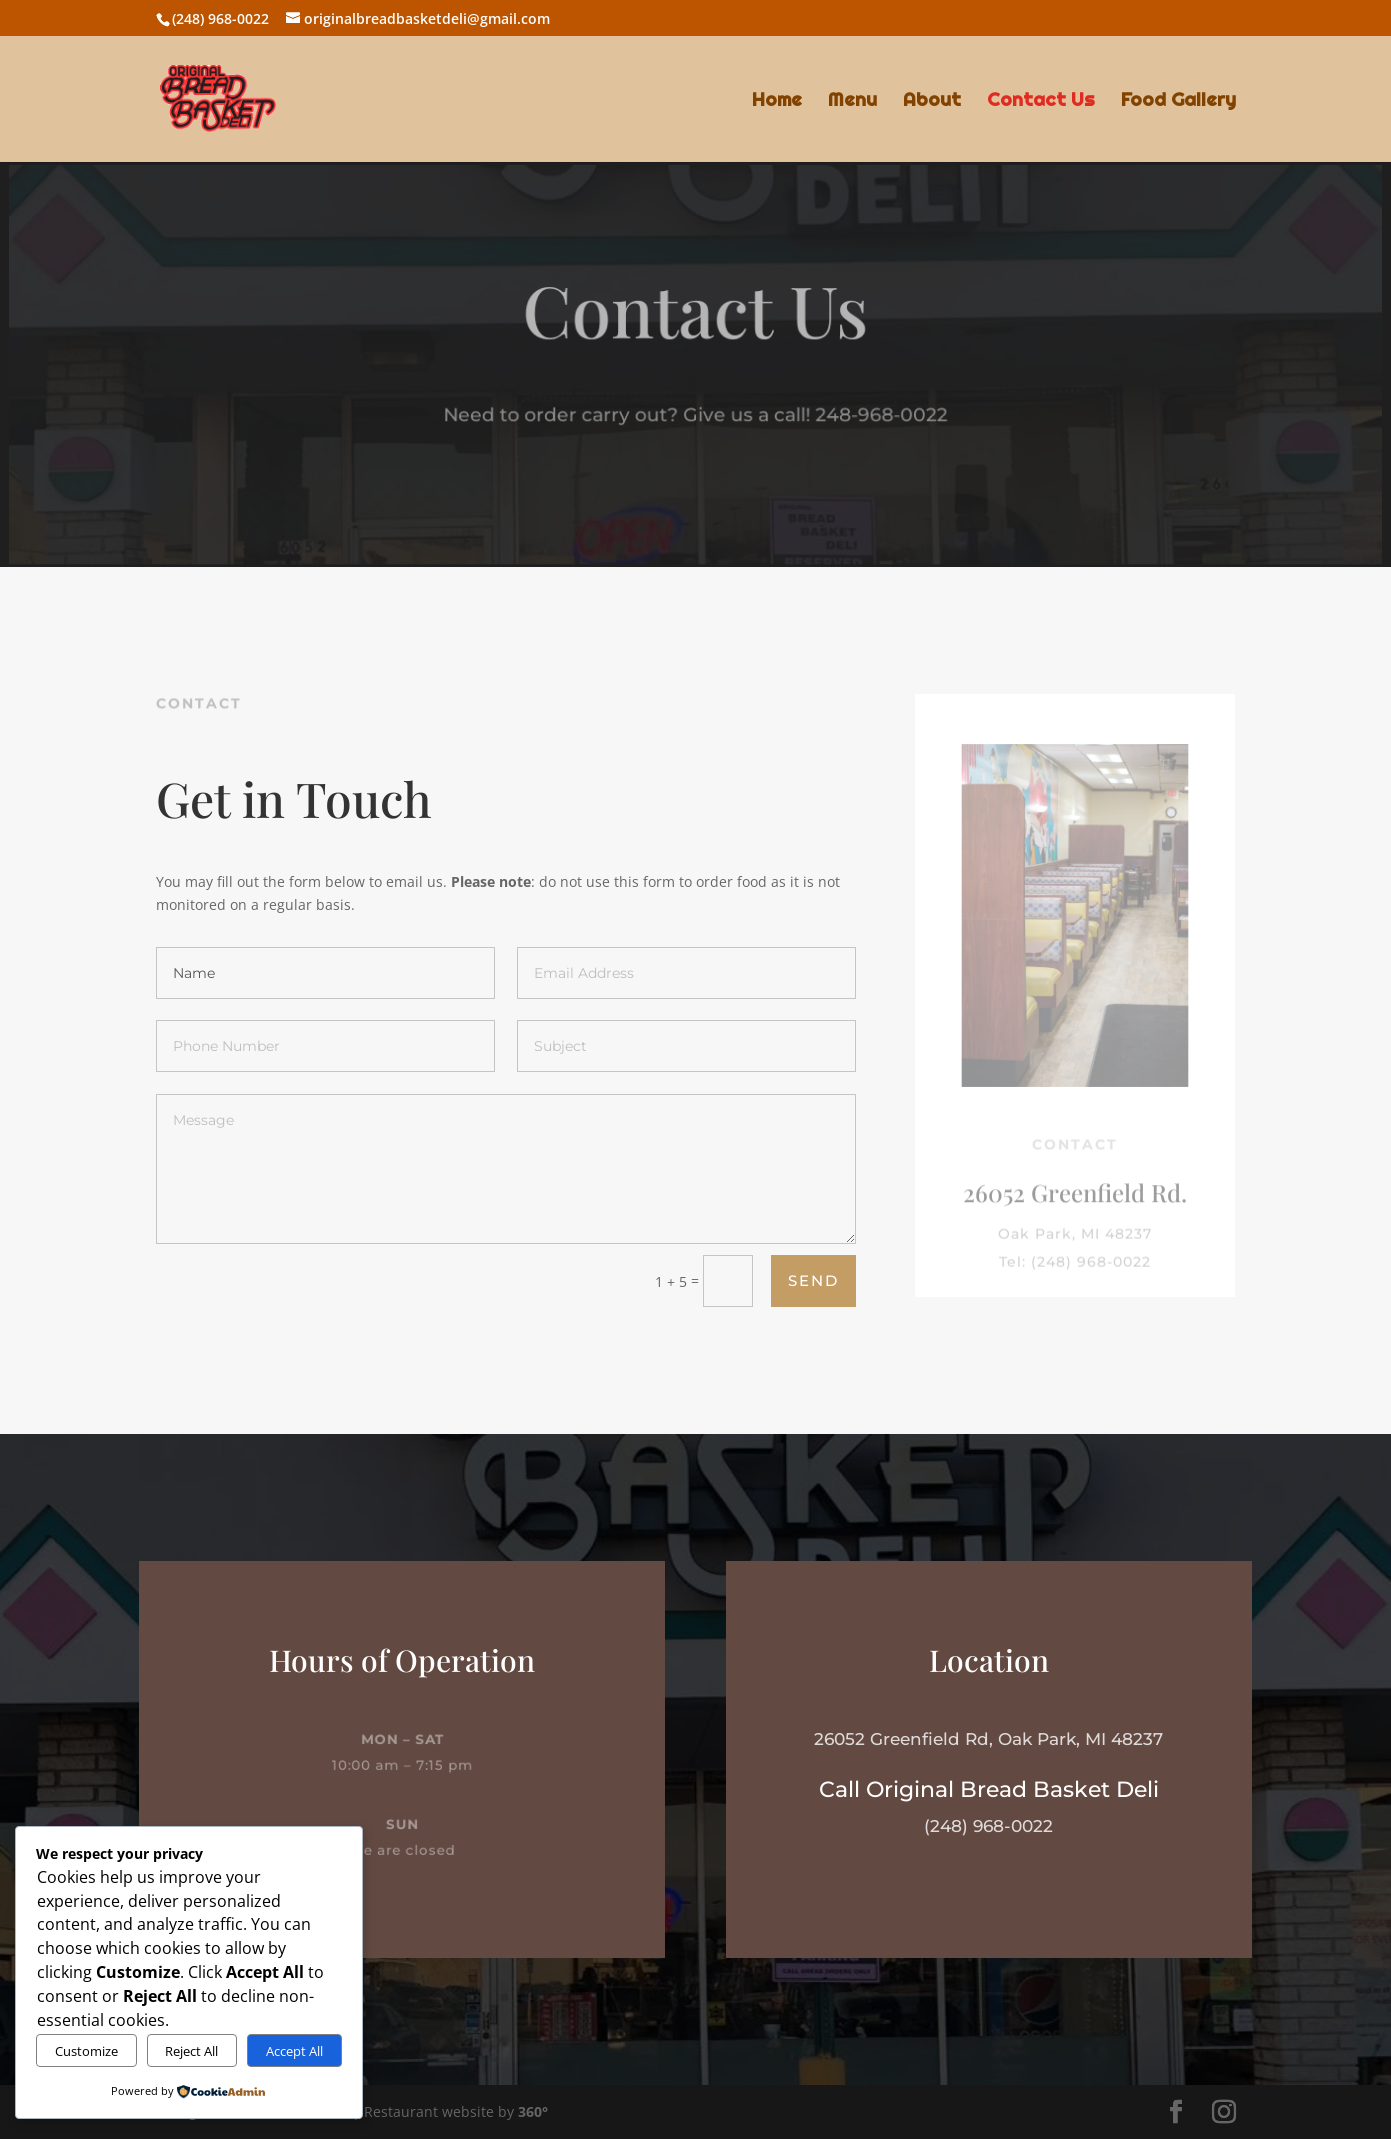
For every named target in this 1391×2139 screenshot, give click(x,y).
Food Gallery (1178, 101)
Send (813, 1280)
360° (533, 2111)
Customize (86, 2051)
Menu (852, 101)
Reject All (191, 2051)
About (932, 101)
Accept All (294, 2051)
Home (777, 101)
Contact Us (1041, 101)
